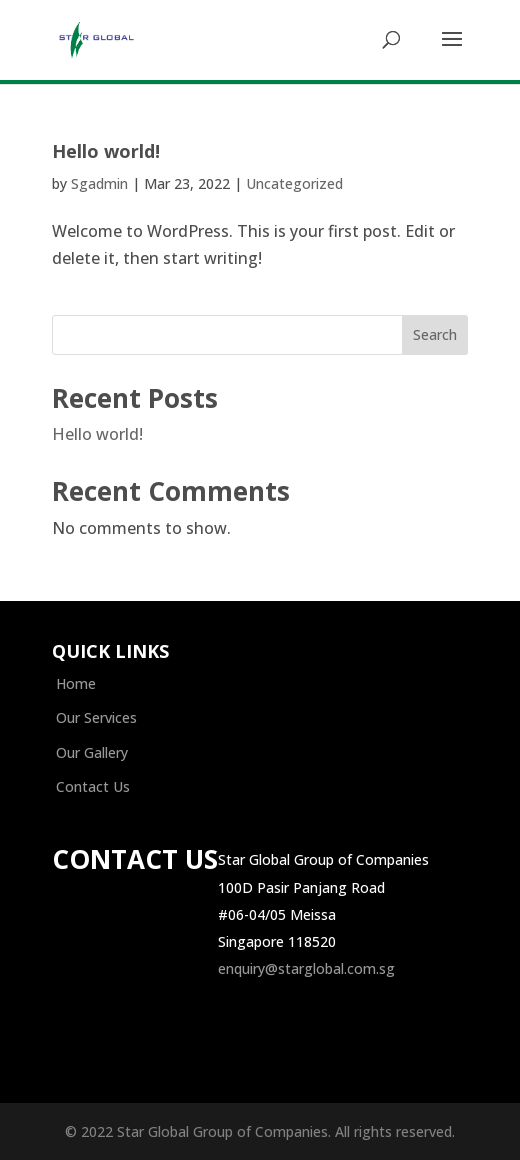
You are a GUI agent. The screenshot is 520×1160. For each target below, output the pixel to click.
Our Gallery (92, 752)
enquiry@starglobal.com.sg (306, 968)
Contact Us (93, 786)
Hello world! (106, 151)
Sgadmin (99, 183)
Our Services (96, 717)
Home (76, 683)
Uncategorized (294, 183)
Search (435, 334)
